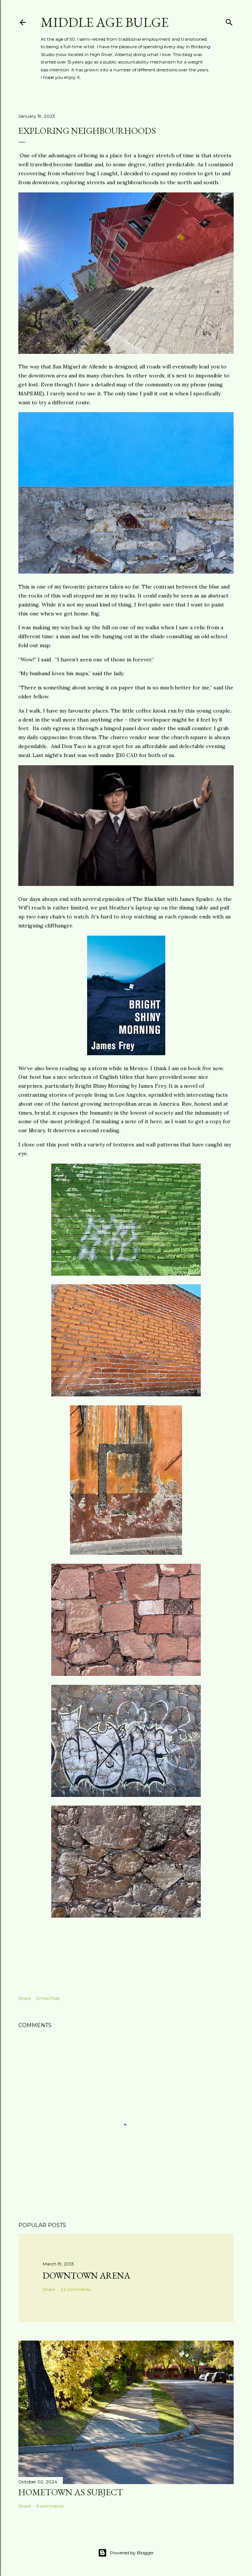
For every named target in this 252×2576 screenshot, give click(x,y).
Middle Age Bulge (105, 22)
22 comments (75, 2289)
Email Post (48, 1998)
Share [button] (24, 1998)
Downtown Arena (86, 2275)
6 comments (50, 2506)
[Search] (229, 20)
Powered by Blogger (126, 2552)
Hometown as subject (70, 2492)
